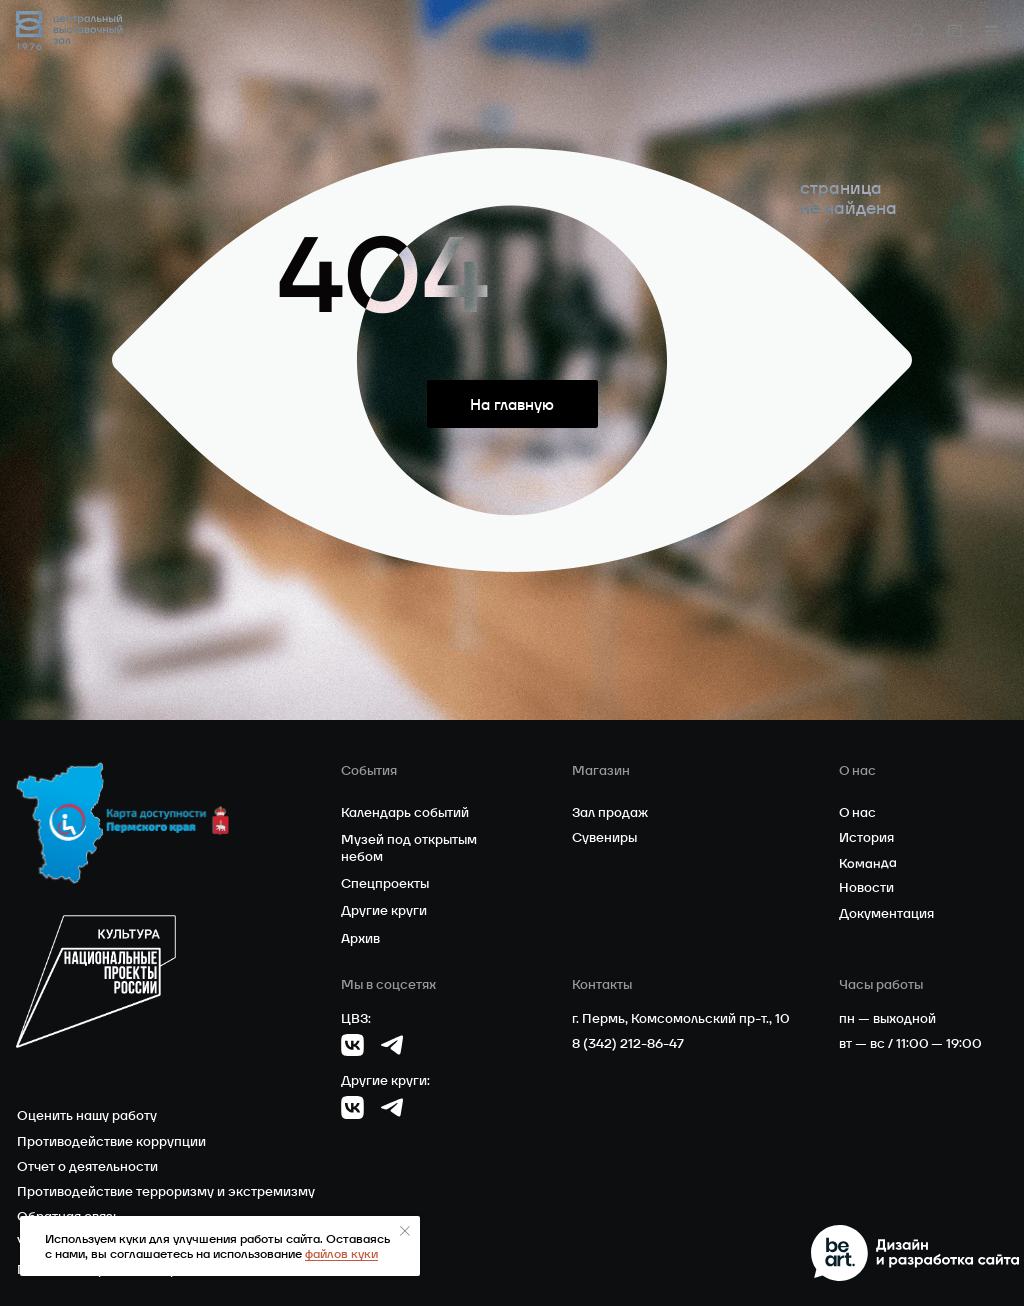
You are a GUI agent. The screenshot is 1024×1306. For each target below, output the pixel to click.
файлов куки (341, 1253)
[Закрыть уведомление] (405, 1231)
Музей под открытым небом (409, 848)
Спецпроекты (385, 883)
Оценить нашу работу (87, 1115)
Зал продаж (610, 812)
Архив (360, 938)
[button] (992, 31)
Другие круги (384, 910)
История (866, 837)
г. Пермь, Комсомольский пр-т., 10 (681, 1018)
